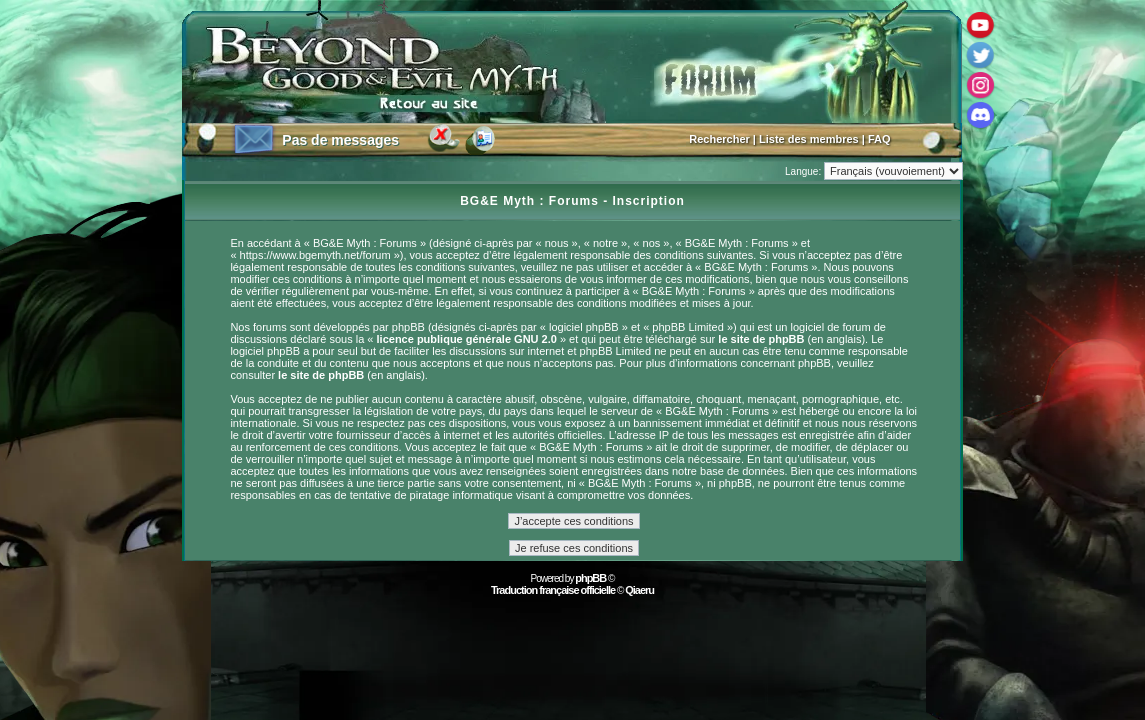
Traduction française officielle (553, 590)
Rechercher (719, 139)
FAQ (879, 139)
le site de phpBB (761, 339)
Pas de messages (340, 140)
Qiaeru (639, 590)
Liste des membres (809, 139)
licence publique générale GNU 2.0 (467, 339)
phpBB (590, 578)
